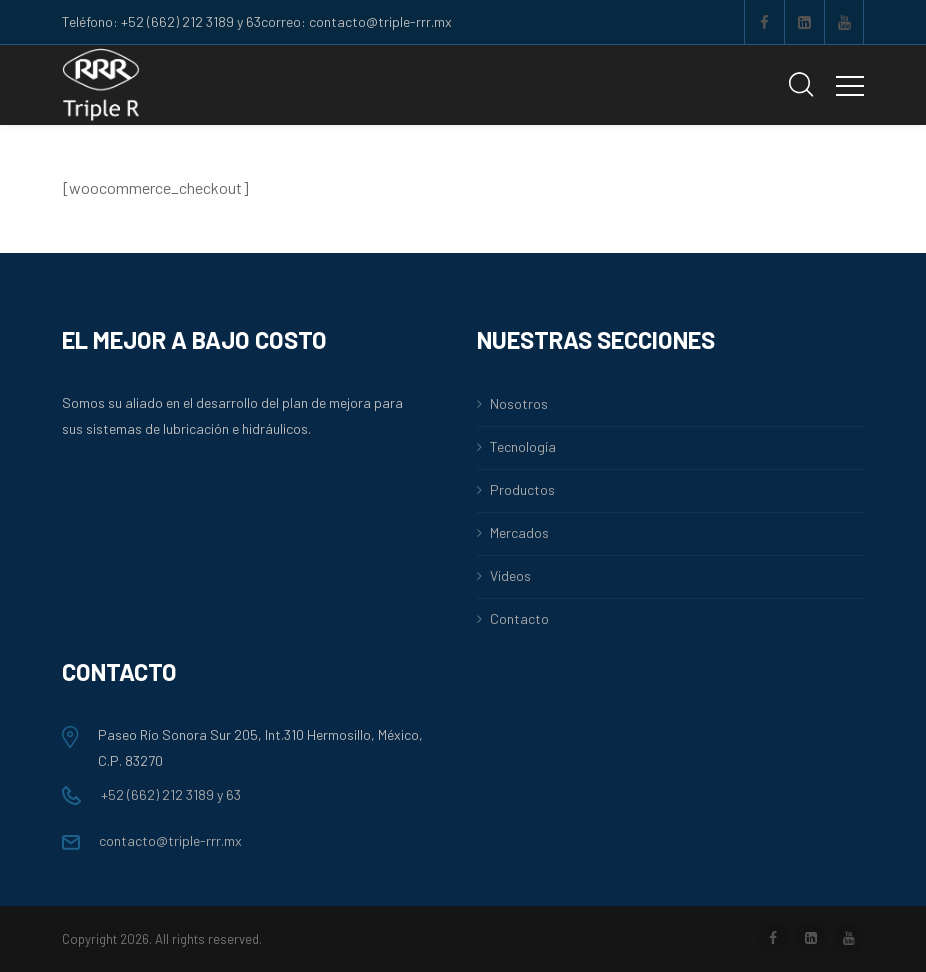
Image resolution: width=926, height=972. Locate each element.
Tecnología (523, 446)
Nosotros (519, 403)
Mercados (519, 532)
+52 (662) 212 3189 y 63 (151, 794)
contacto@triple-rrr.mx (152, 840)
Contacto (519, 618)
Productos (522, 489)
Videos (510, 575)
